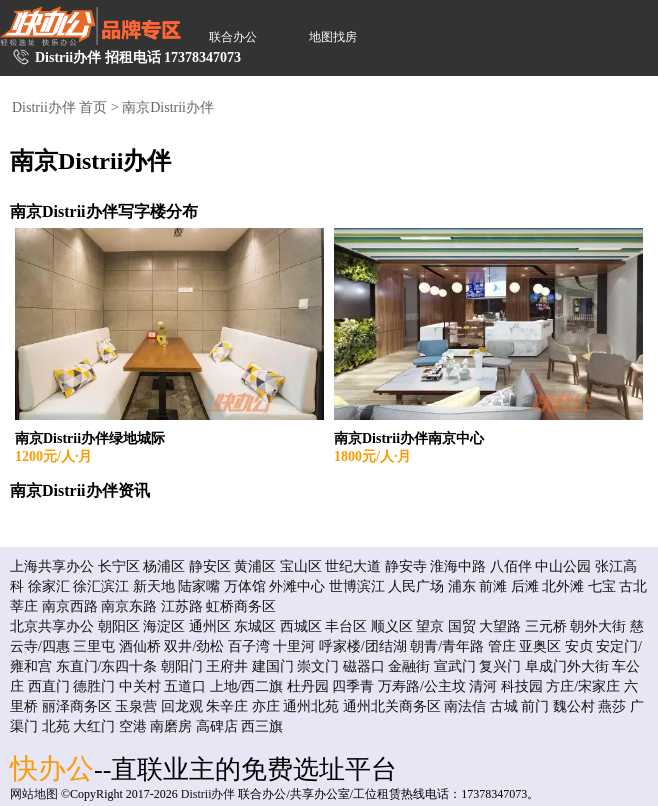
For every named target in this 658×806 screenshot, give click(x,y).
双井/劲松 (194, 646)
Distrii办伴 (208, 794)
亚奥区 (540, 646)
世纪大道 (353, 566)
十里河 (294, 646)
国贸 (462, 626)
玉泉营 (136, 706)
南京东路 (129, 606)
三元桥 (546, 626)
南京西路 (70, 606)
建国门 (273, 666)
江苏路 (182, 606)
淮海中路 (458, 566)
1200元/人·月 (53, 456)
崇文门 (318, 666)
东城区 (255, 626)
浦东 (462, 586)
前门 (535, 706)
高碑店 (217, 726)
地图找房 (333, 37)
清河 (483, 686)
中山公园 (563, 566)
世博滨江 (357, 586)
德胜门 (94, 686)
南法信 (465, 706)
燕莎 (612, 706)
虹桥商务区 (241, 606)
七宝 (602, 586)
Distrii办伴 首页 (59, 107)
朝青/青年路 (447, 646)
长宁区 (119, 566)
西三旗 (262, 726)
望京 (430, 626)
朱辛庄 (227, 706)
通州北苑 (311, 706)
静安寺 (406, 566)
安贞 (579, 646)
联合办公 (233, 37)
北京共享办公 (52, 626)
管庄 (502, 646)
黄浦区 (255, 566)
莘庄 (24, 606)
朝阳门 (182, 666)
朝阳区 (119, 626)
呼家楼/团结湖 (363, 646)
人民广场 (416, 586)
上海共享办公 (52, 566)
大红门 (94, 726)
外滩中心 (297, 586)
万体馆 (245, 586)
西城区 (301, 626)
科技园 (522, 686)
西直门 (49, 686)
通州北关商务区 (392, 706)
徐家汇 (49, 586)
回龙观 (182, 706)
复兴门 (500, 666)
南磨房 (171, 726)
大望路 (500, 626)
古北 (633, 586)
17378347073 (202, 57)
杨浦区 (164, 566)
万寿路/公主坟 (422, 686)
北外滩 (563, 586)
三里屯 (94, 646)
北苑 (56, 726)
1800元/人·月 (372, 456)
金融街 (409, 666)
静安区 (210, 566)
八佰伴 (511, 566)
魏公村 (574, 706)
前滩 (493, 586)
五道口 (185, 686)
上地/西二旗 (247, 686)
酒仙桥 (140, 646)
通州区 (210, 626)
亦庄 (266, 706)
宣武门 (455, 666)
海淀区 (164, 626)
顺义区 (392, 626)
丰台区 (346, 626)
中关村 (140, 686)
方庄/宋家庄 (583, 686)
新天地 (154, 586)
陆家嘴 (199, 586)
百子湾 (249, 646)
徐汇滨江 (101, 586)
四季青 (353, 686)
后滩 (525, 586)
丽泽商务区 (77, 706)
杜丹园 (308, 686)
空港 (133, 726)
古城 (504, 706)
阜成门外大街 (567, 666)
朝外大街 (598, 626)
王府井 (227, 666)
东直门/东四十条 (107, 666)
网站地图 (34, 794)
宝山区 (301, 566)
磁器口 (364, 666)
